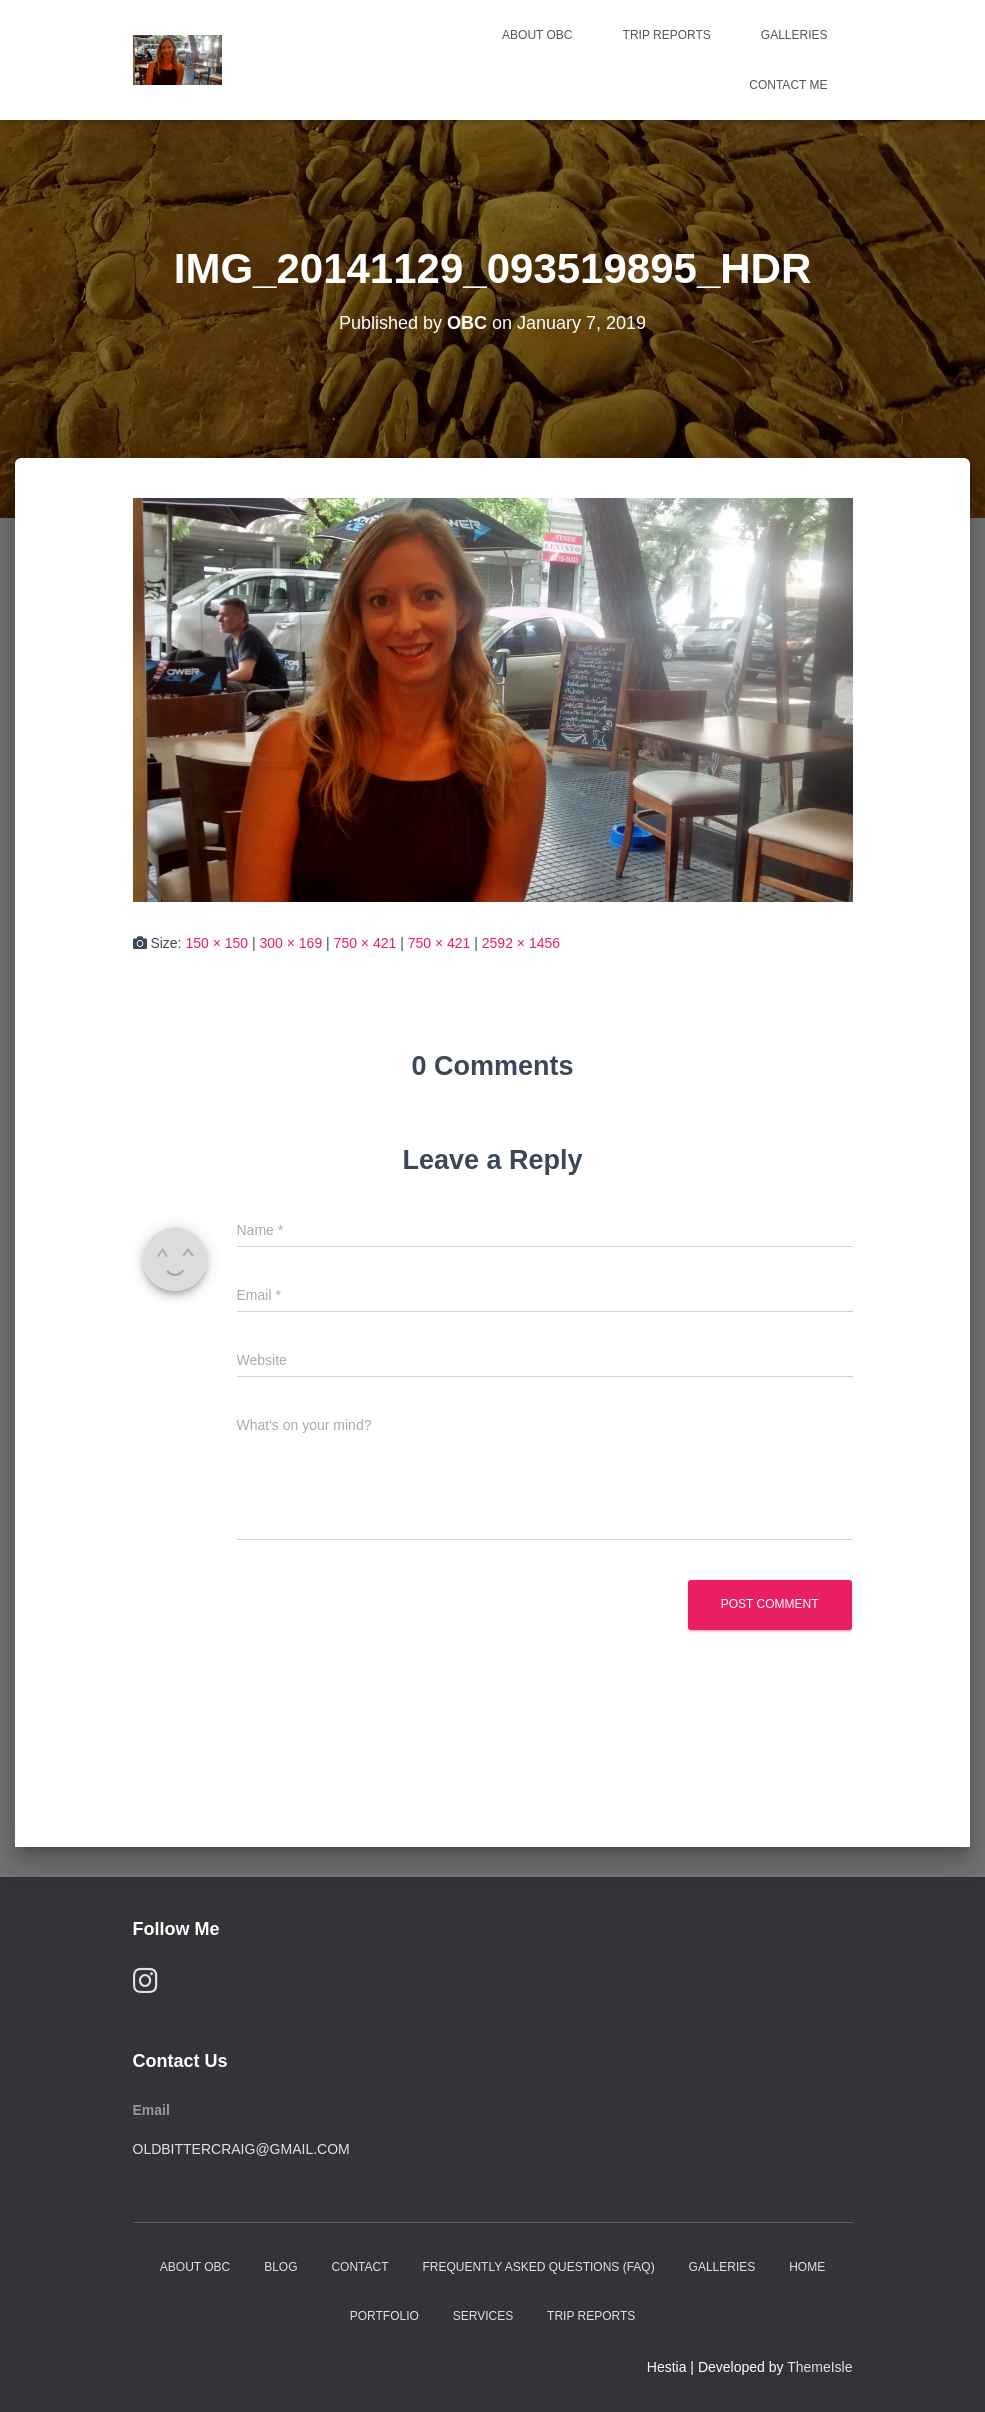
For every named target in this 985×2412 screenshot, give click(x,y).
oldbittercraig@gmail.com (241, 2149)
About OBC (537, 35)
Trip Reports (667, 35)
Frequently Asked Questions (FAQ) (538, 2267)
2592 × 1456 (521, 943)
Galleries (794, 35)
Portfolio (384, 2316)
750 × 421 (365, 943)
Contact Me (788, 85)
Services (483, 2316)
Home (807, 2267)
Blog (280, 2267)
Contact (359, 2267)
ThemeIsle (819, 2367)
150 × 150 (216, 943)
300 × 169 (291, 943)
